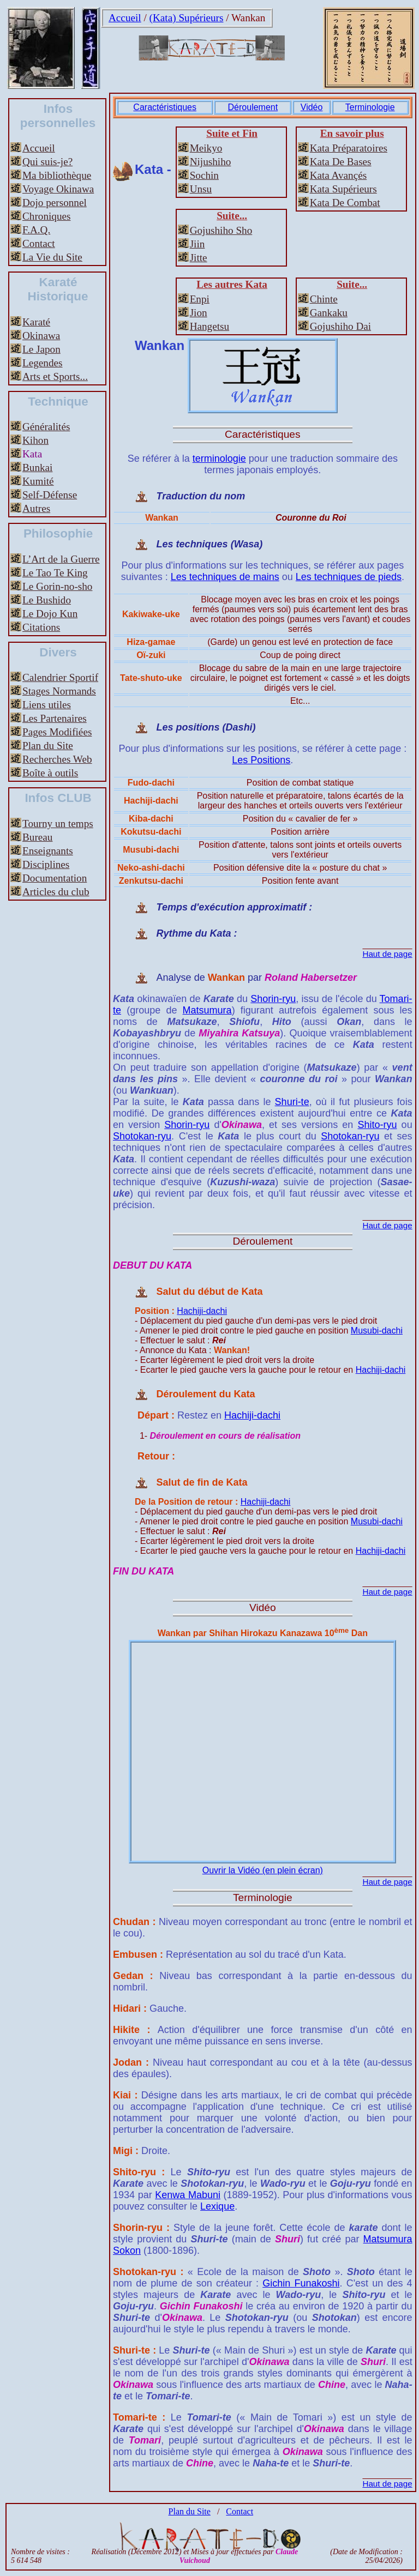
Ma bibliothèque (56, 175)
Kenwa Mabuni (187, 2194)
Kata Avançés (338, 175)
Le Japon (41, 349)
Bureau (37, 837)
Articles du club (55, 891)
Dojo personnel (54, 202)
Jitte (198, 257)
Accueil (125, 17)
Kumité (38, 481)
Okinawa (41, 335)
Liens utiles (46, 704)
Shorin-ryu (273, 998)
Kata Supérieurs (343, 189)
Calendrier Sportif (60, 677)
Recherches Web (57, 759)
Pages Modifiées (57, 732)
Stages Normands (59, 691)
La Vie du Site (52, 257)
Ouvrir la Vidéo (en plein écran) (262, 1870)
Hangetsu (209, 326)
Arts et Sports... (55, 376)
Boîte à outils (50, 773)
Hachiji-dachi (202, 1311)
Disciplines (45, 864)
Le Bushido (46, 600)
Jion (198, 312)
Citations (41, 627)
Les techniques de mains (225, 576)
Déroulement (253, 107)
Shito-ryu (377, 1124)
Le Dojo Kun (49, 613)
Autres (36, 508)
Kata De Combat (345, 202)
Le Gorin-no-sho (57, 586)
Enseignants (47, 850)
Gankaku (329, 312)
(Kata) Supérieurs (186, 17)
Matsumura (207, 1010)
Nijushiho (210, 161)
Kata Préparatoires (348, 148)
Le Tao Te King (55, 572)
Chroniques (46, 216)
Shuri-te (292, 1101)
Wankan (248, 17)
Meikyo (206, 148)
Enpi (200, 299)
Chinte (324, 299)
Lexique (217, 2206)
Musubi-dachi (377, 1330)
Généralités (46, 426)
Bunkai (37, 467)
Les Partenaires (54, 718)
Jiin (197, 244)
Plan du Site (47, 745)
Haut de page (387, 953)
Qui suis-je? (47, 161)
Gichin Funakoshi (300, 2283)
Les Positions (261, 760)
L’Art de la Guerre (61, 559)
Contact (38, 243)
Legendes (42, 363)
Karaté (36, 322)
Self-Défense (49, 494)
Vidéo (312, 107)
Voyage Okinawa (58, 189)
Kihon (35, 440)
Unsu (201, 189)
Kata (32, 454)
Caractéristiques (164, 107)
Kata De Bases (341, 161)
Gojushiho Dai (340, 326)
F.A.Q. (36, 230)
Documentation (54, 878)
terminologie (219, 458)
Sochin (204, 175)
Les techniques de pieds (349, 576)
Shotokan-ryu (142, 1136)
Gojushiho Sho (221, 230)
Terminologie (370, 107)
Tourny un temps (57, 823)
